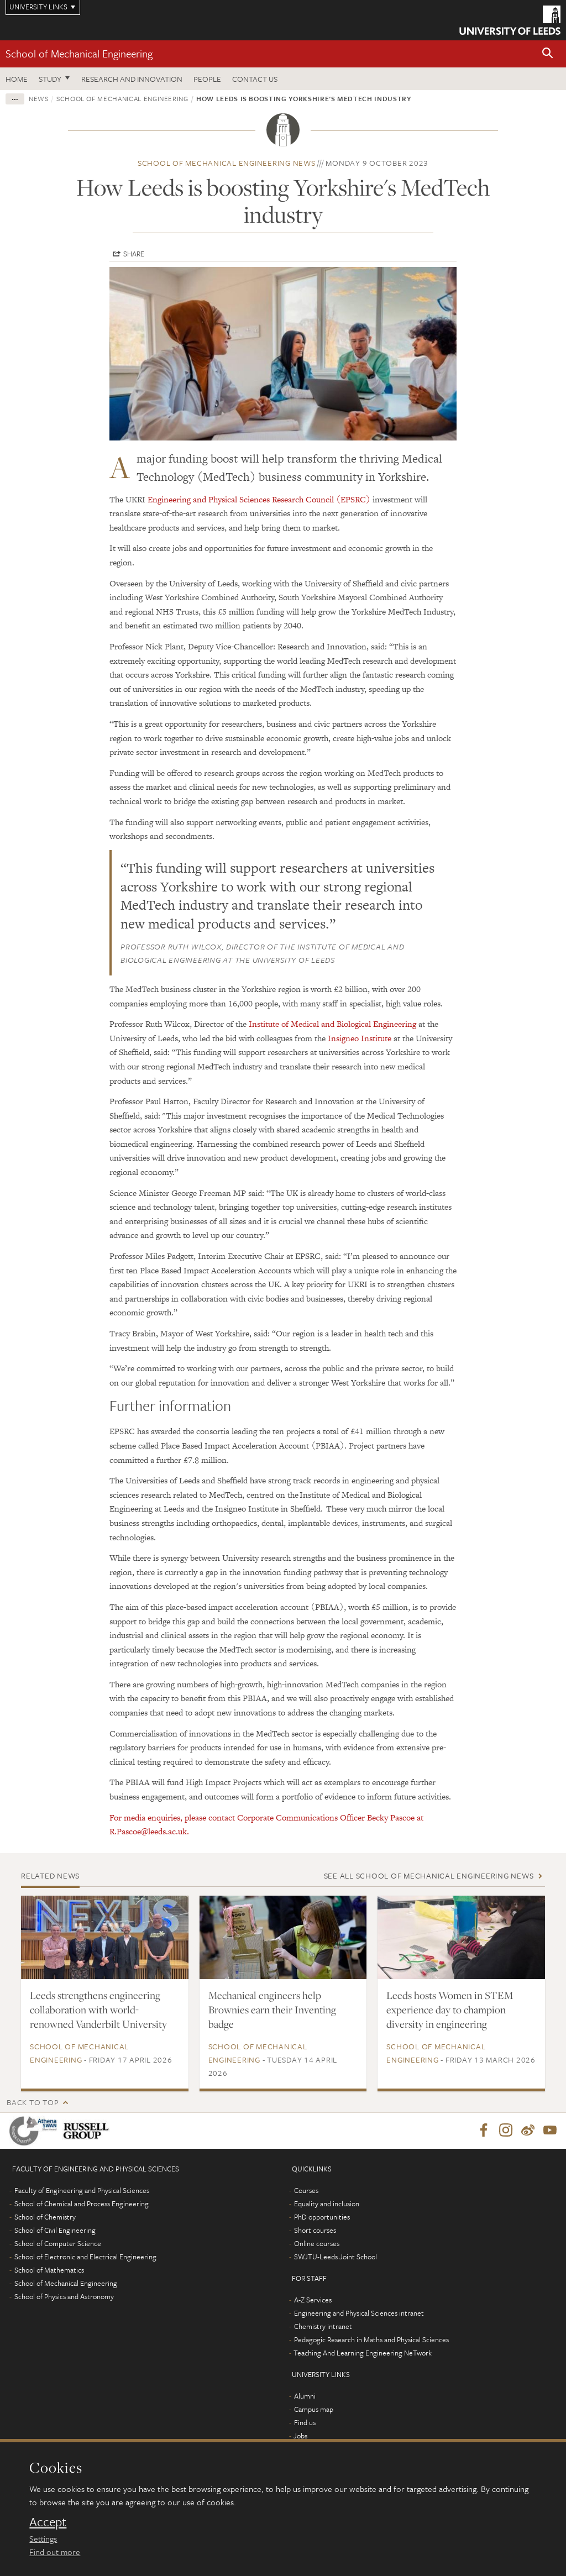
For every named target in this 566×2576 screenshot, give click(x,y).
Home (17, 79)
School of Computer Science (57, 2243)
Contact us (254, 79)
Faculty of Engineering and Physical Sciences (81, 2190)
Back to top (33, 2102)
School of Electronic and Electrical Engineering (85, 2257)
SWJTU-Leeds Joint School (335, 2257)
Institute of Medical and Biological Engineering (332, 1024)
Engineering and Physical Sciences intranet (359, 2313)
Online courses (316, 2243)
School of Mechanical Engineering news (227, 163)
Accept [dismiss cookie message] (47, 2521)
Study (50, 79)
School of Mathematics (49, 2270)
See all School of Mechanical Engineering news (429, 1875)
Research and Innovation (131, 79)
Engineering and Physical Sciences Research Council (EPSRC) (259, 499)
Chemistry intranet (323, 2326)
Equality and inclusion (326, 2204)
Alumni (305, 2396)
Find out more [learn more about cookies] (54, 2552)
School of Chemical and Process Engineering (81, 2204)
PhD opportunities (322, 2217)
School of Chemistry (45, 2217)
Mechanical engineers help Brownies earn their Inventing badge (272, 2009)
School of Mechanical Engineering (79, 53)
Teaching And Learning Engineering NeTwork (363, 2353)
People (207, 79)
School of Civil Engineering (55, 2230)
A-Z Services (313, 2300)
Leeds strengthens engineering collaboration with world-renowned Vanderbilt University (98, 2009)
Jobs (300, 2436)
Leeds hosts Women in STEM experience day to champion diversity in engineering (449, 2009)
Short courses (315, 2230)
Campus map (313, 2409)
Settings (43, 2538)
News (39, 98)
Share (133, 253)
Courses (306, 2190)
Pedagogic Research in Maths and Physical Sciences (371, 2340)
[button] (547, 54)
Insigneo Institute (359, 1038)
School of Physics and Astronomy (64, 2296)
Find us (305, 2422)
